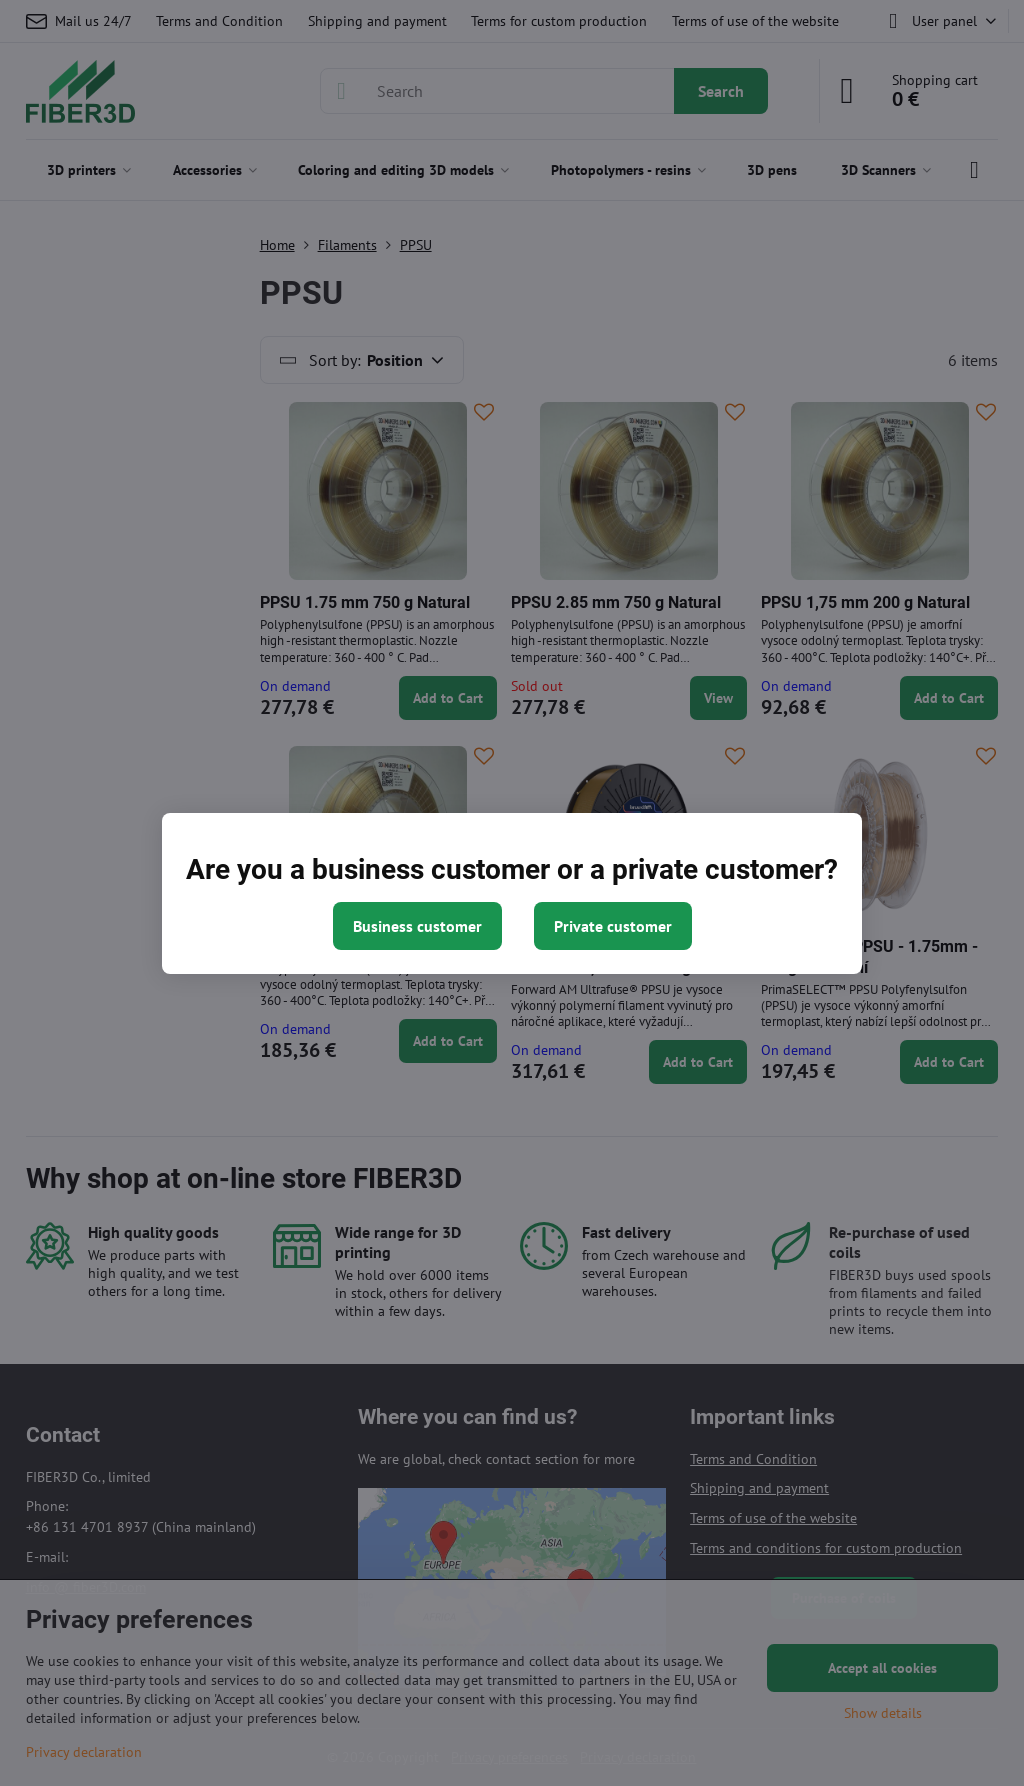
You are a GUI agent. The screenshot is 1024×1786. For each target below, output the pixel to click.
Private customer (613, 926)
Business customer (417, 926)
